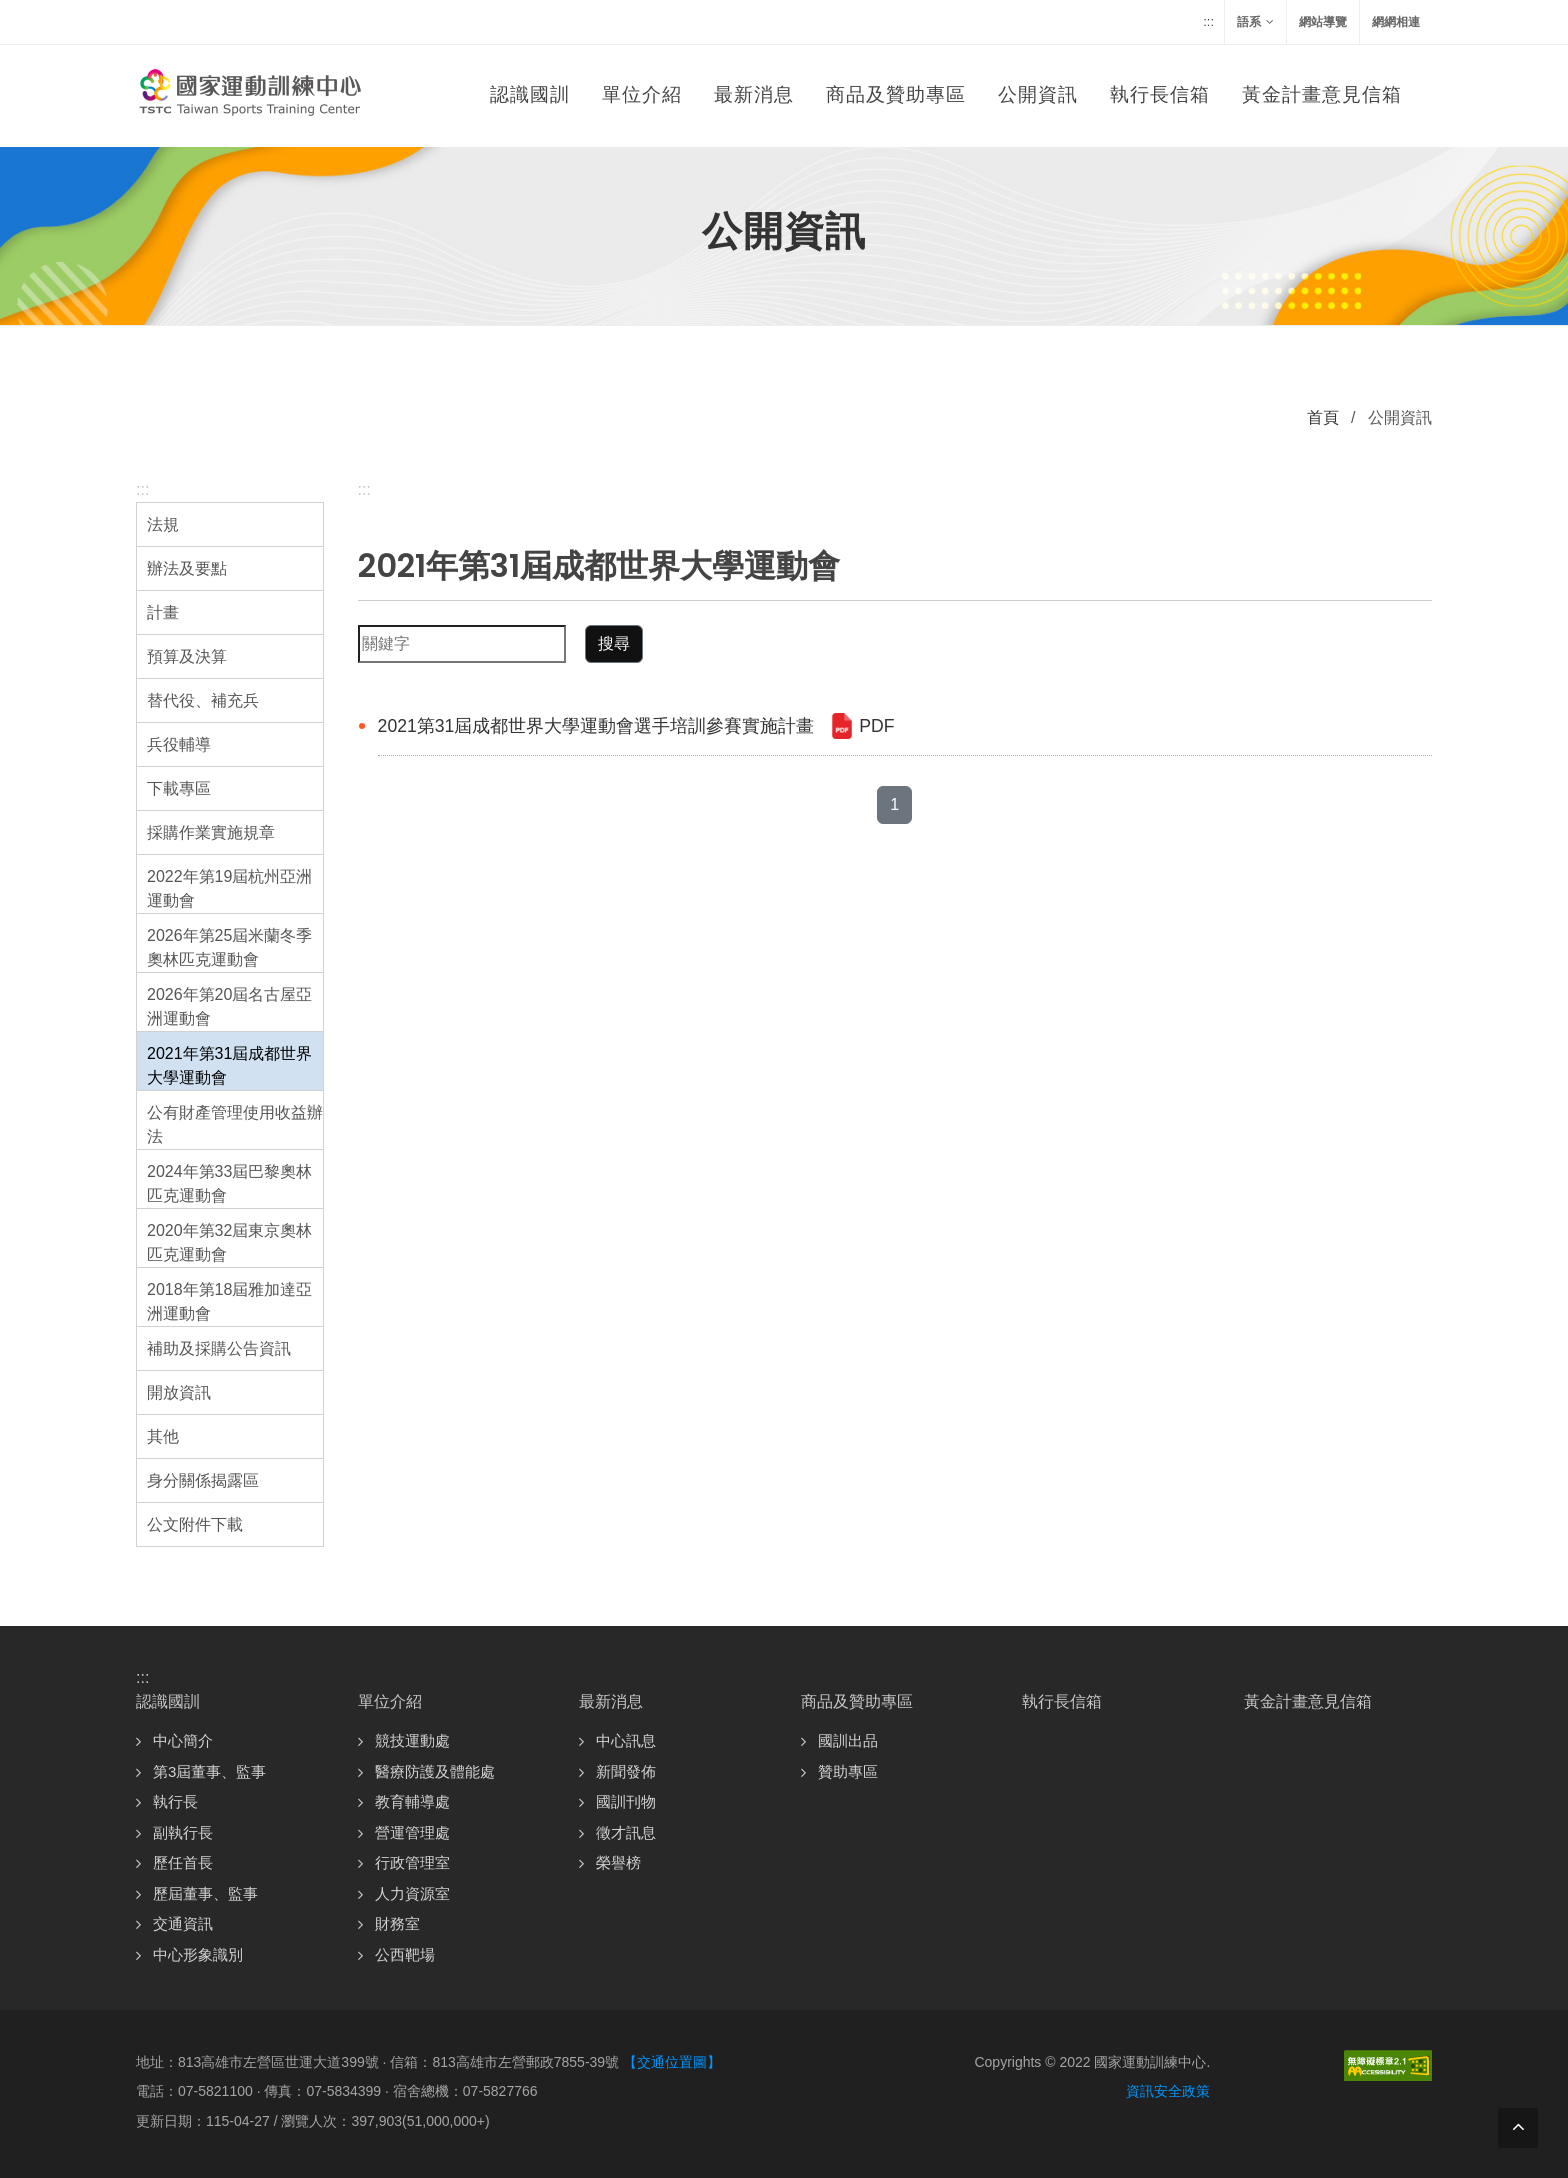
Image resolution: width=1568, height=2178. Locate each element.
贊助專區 (848, 1771)
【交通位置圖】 (672, 2062)
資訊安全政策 (1168, 2091)
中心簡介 (183, 1740)
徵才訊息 (626, 1832)
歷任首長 (183, 1862)
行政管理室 (412, 1862)
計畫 (163, 612)
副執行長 (183, 1832)
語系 (1255, 22)
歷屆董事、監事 (205, 1893)
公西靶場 (405, 1954)
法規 (163, 524)
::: (1208, 21)
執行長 (175, 1801)
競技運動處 (412, 1740)
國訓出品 (848, 1740)
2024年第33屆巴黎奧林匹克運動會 (229, 1183)
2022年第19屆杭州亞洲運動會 (229, 888)
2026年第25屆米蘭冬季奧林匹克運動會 (229, 947)
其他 (163, 1436)
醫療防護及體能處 (435, 1771)
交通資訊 (183, 1923)
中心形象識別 (198, 1954)
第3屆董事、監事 (209, 1771)
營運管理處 (412, 1832)
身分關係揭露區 (203, 1480)
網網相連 (1396, 22)
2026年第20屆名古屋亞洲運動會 (229, 1006)
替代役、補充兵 (203, 700)
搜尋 (614, 643)
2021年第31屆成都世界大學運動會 (229, 1065)
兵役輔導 (179, 744)
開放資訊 (179, 1392)
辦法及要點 (187, 568)
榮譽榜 (618, 1862)
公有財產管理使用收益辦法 (235, 1124)
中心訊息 (626, 1740)
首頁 (1323, 417)
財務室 (397, 1923)
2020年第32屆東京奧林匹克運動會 (229, 1242)
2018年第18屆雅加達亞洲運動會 (229, 1301)
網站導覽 (1323, 22)
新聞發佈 (626, 1771)
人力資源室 (412, 1893)
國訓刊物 (626, 1801)
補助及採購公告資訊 (219, 1348)
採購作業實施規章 (211, 832)
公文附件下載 (195, 1524)
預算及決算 (187, 656)
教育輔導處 (412, 1801)
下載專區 (179, 788)
